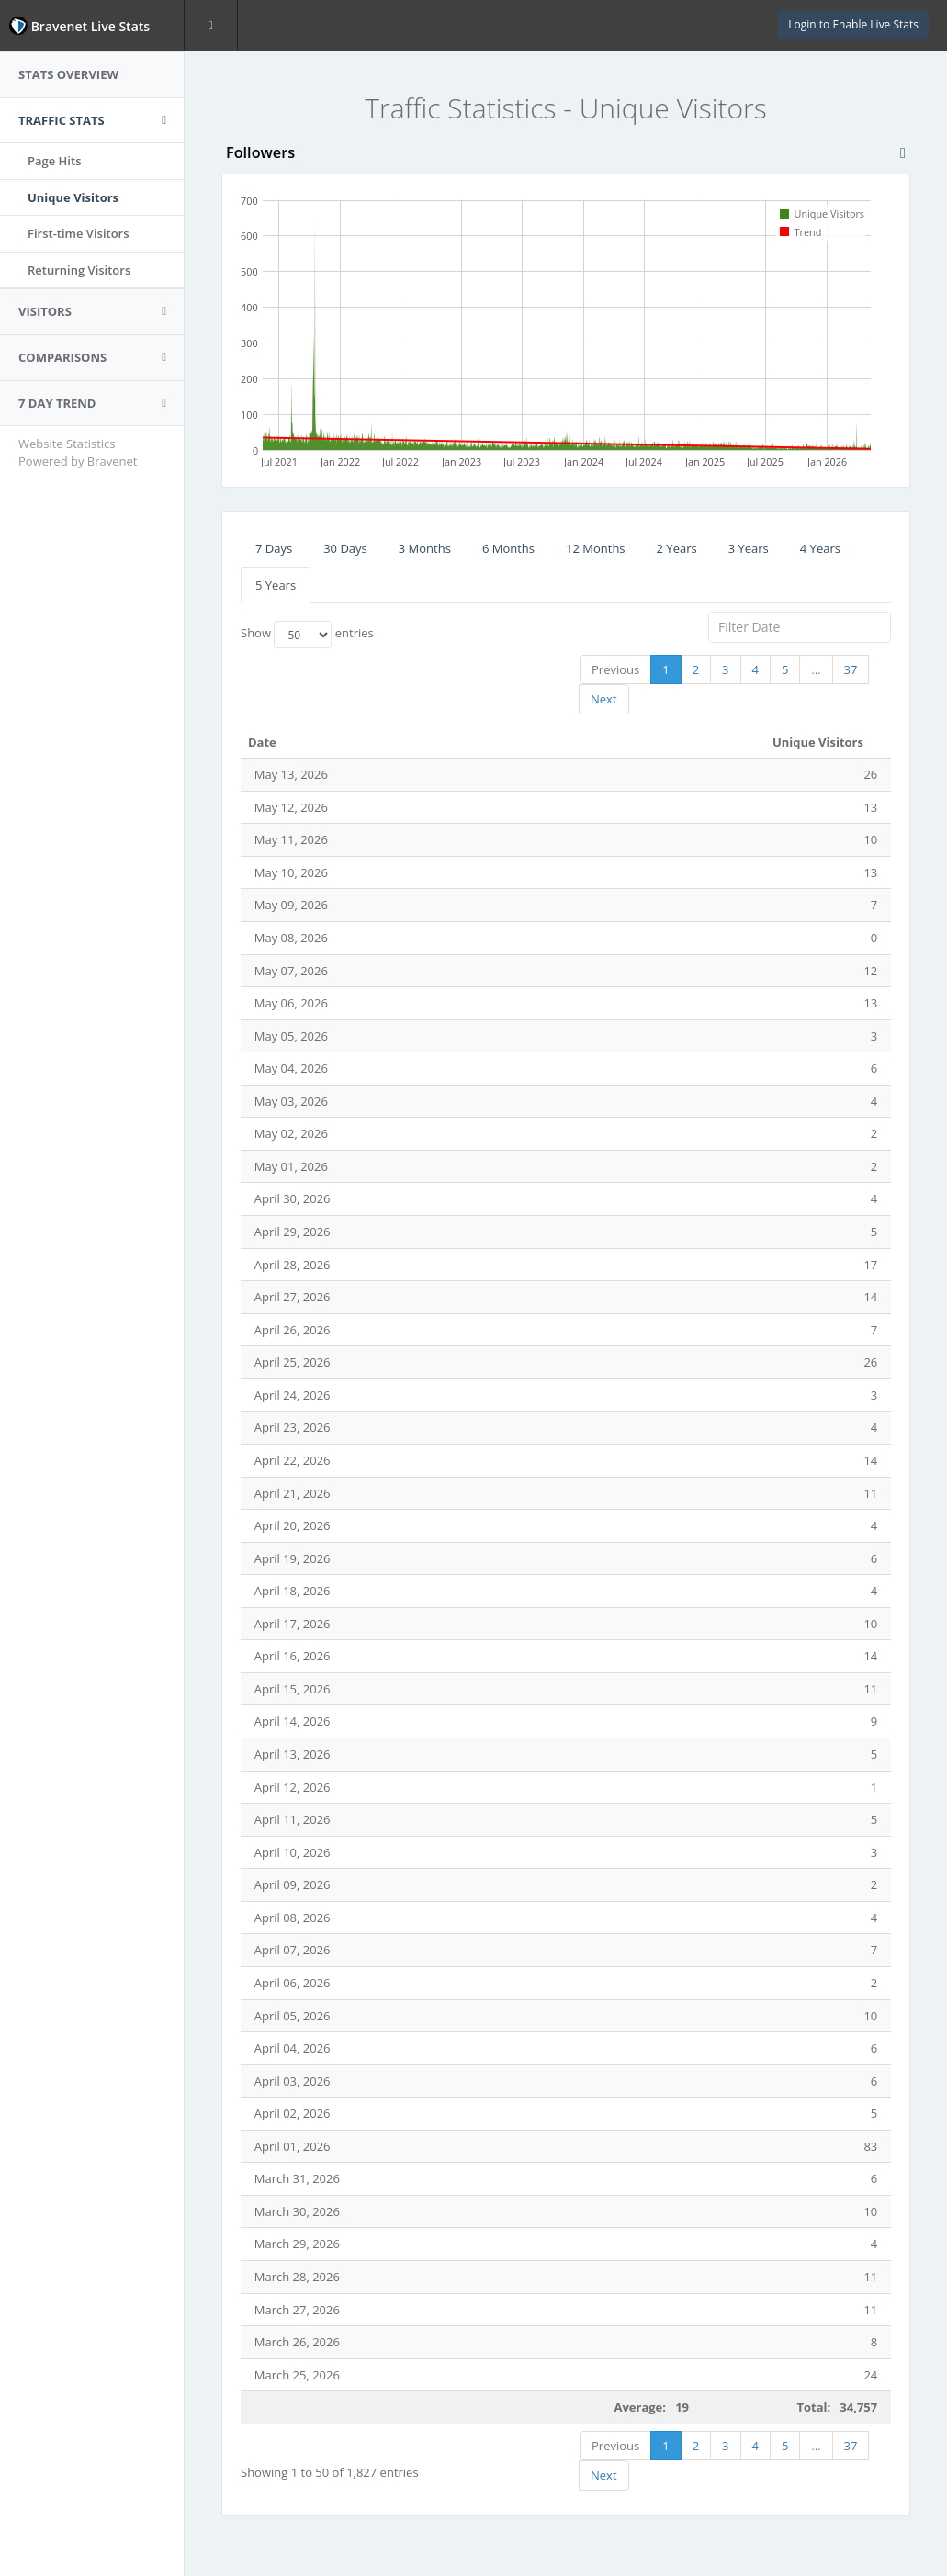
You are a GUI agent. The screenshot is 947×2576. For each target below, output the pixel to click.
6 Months (508, 548)
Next (604, 699)
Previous (615, 669)
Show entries (307, 634)
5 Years (275, 585)
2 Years (677, 548)
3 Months (425, 548)
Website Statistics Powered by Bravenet (77, 452)
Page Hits (54, 160)
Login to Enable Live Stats (853, 24)
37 (851, 669)
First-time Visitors (79, 233)
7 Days (273, 548)
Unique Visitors (73, 197)
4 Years (820, 548)
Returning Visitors (79, 270)
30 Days (345, 548)
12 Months (596, 548)
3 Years (748, 548)
